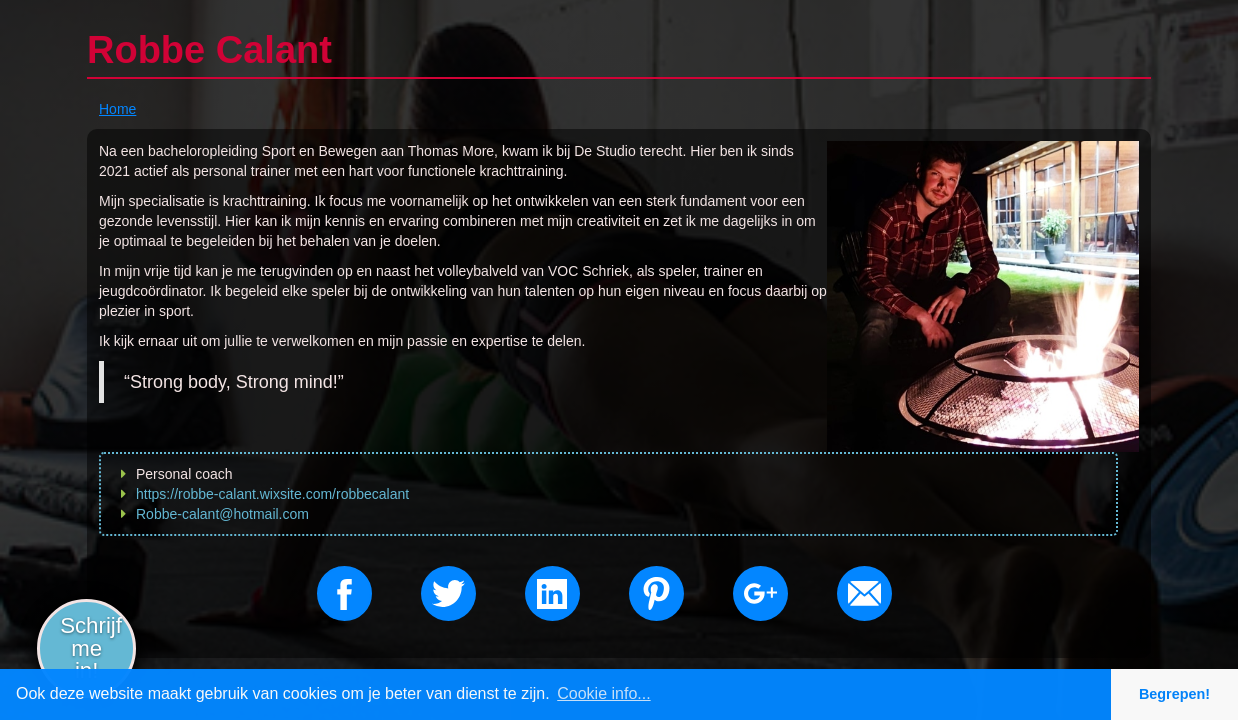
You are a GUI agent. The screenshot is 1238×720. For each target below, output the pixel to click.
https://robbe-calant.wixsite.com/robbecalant (272, 494)
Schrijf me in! (91, 648)
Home (117, 109)
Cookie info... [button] (603, 693)
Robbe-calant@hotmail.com (222, 514)
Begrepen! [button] (1174, 694)
